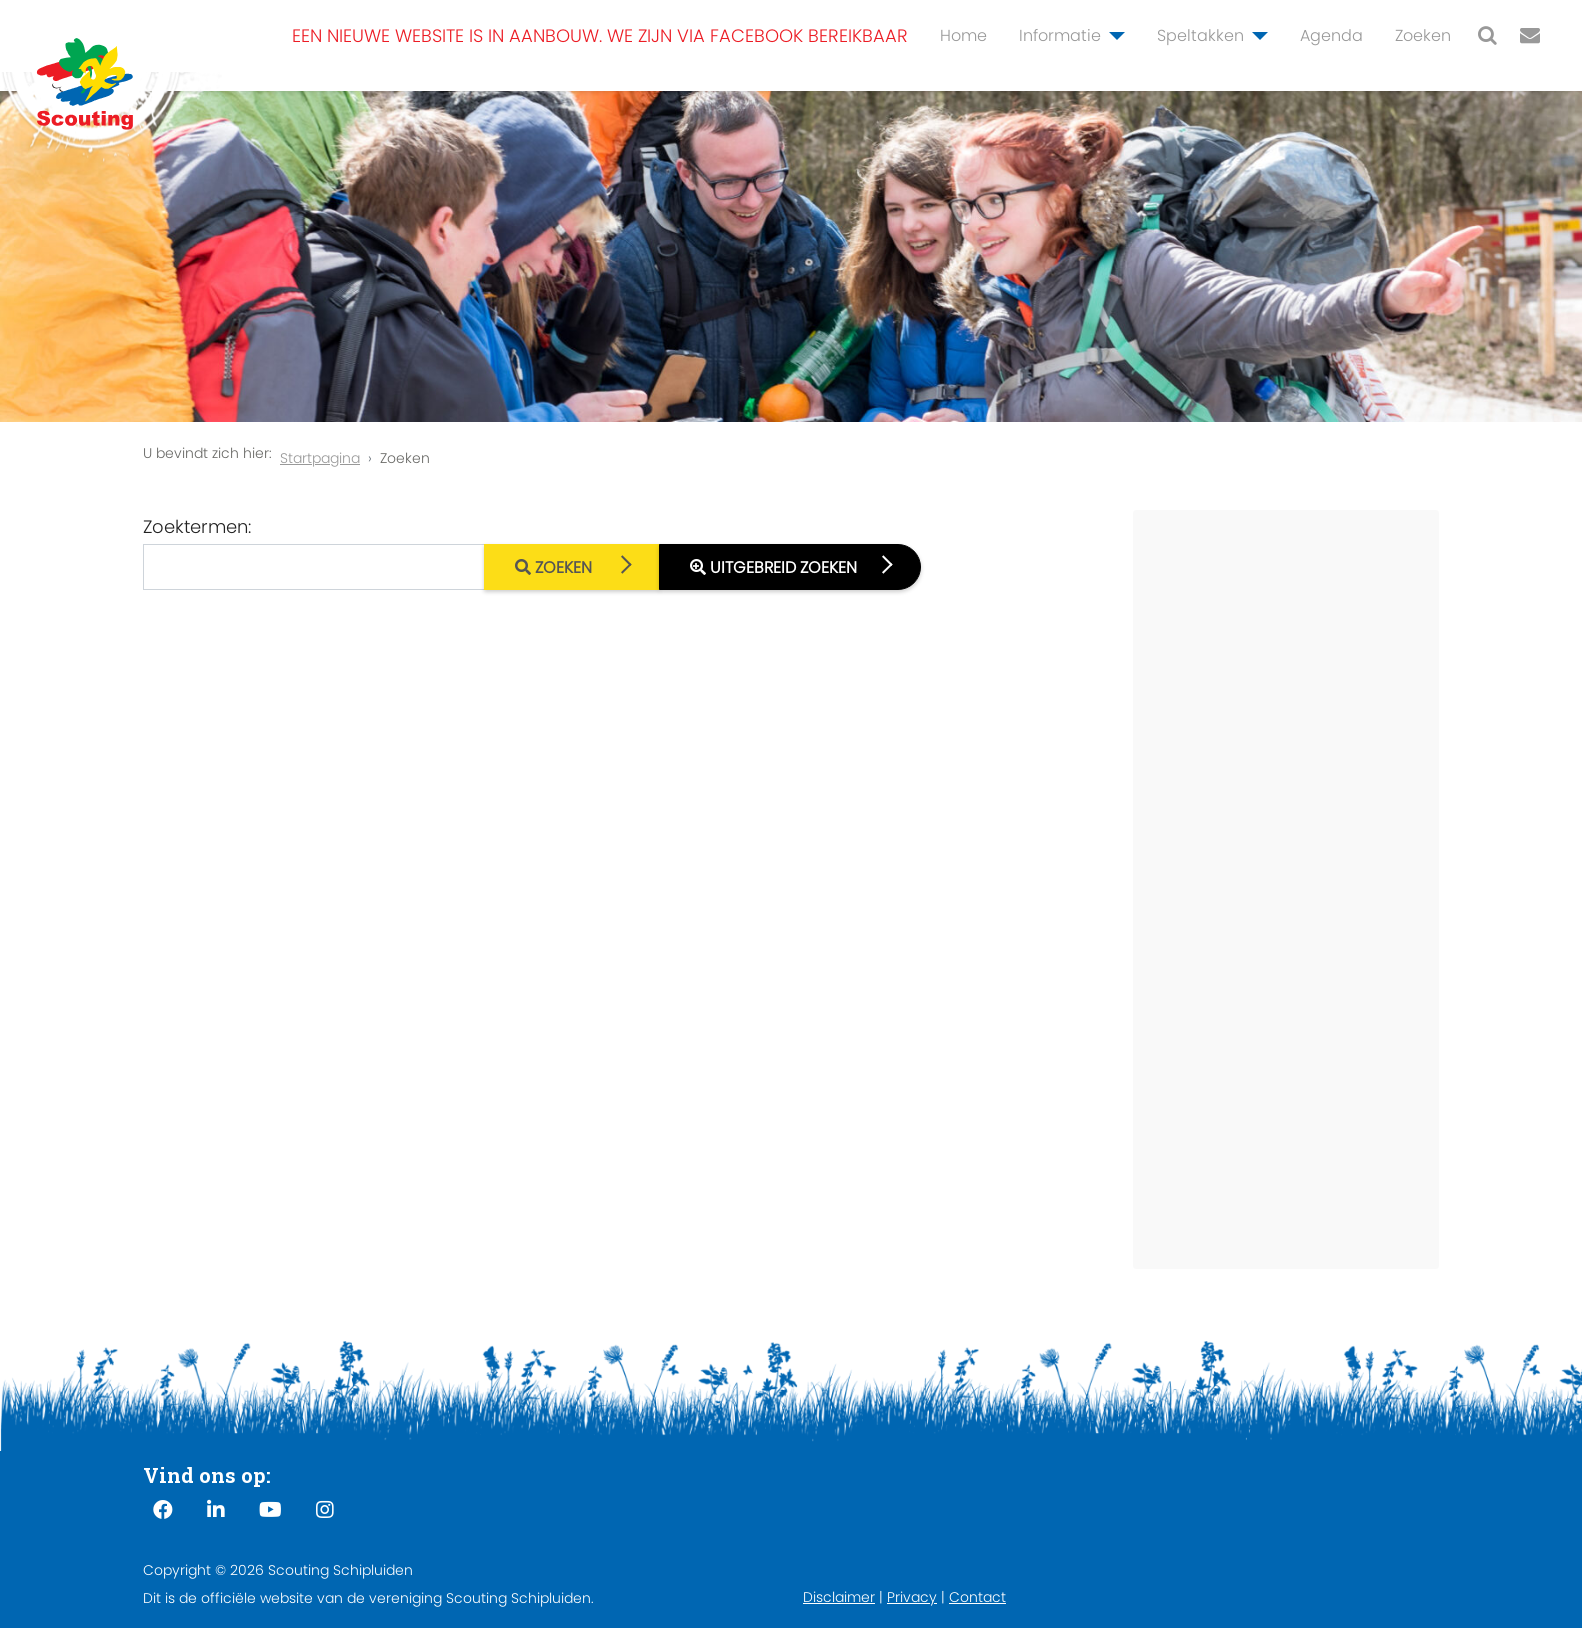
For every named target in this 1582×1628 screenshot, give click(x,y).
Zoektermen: (197, 526)
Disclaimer (839, 1597)
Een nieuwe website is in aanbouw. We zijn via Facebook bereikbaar (600, 35)
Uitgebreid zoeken (773, 567)
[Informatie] (1113, 36)
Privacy (912, 1597)
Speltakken (1200, 35)
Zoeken (1423, 35)
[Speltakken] (1256, 36)
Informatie (1060, 35)
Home (963, 35)
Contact (977, 1597)
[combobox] (314, 567)
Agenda (1331, 35)
